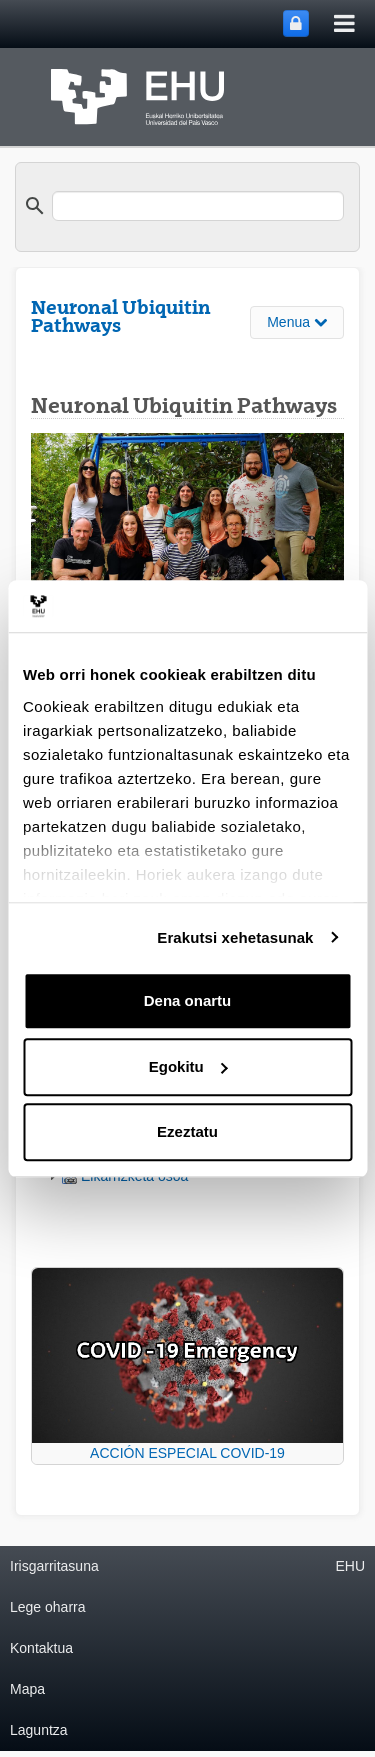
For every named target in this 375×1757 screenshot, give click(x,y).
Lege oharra (48, 1607)
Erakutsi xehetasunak (235, 937)
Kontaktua (41, 1648)
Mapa (27, 1689)
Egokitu (188, 1066)
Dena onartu (188, 1000)
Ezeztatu (187, 1131)
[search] (198, 206)
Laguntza (39, 1730)
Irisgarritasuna (54, 1566)
